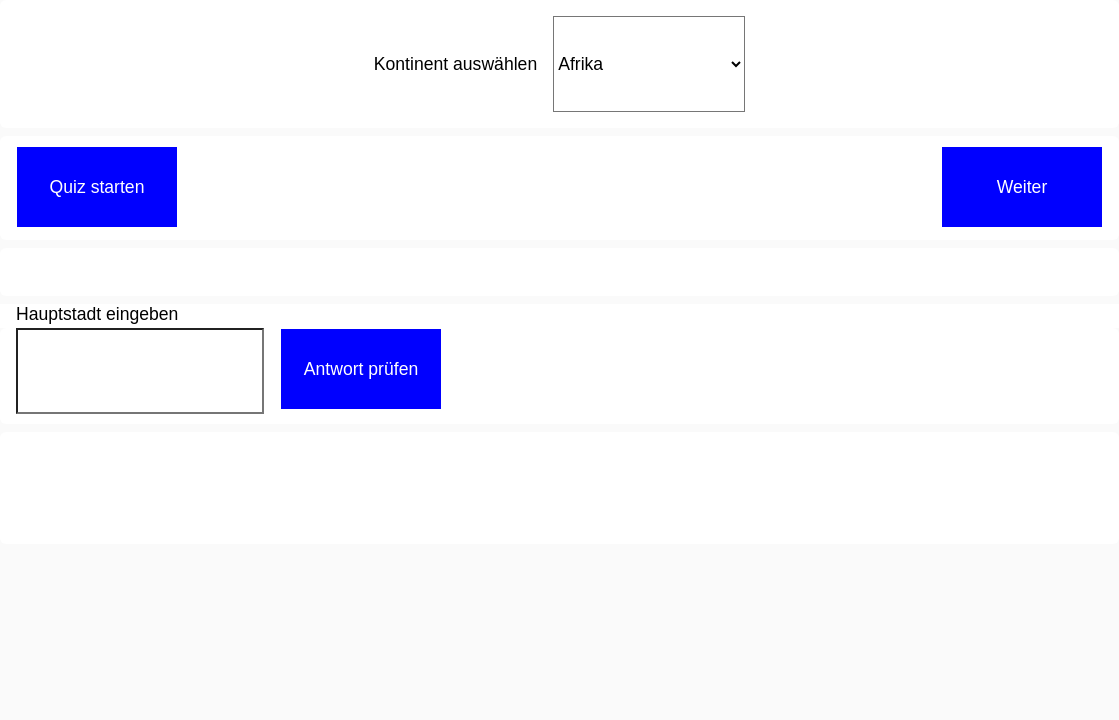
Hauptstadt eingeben (97, 312)
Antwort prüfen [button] (361, 369)
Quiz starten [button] (97, 187)
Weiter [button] (1022, 187)
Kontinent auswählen (455, 64)
